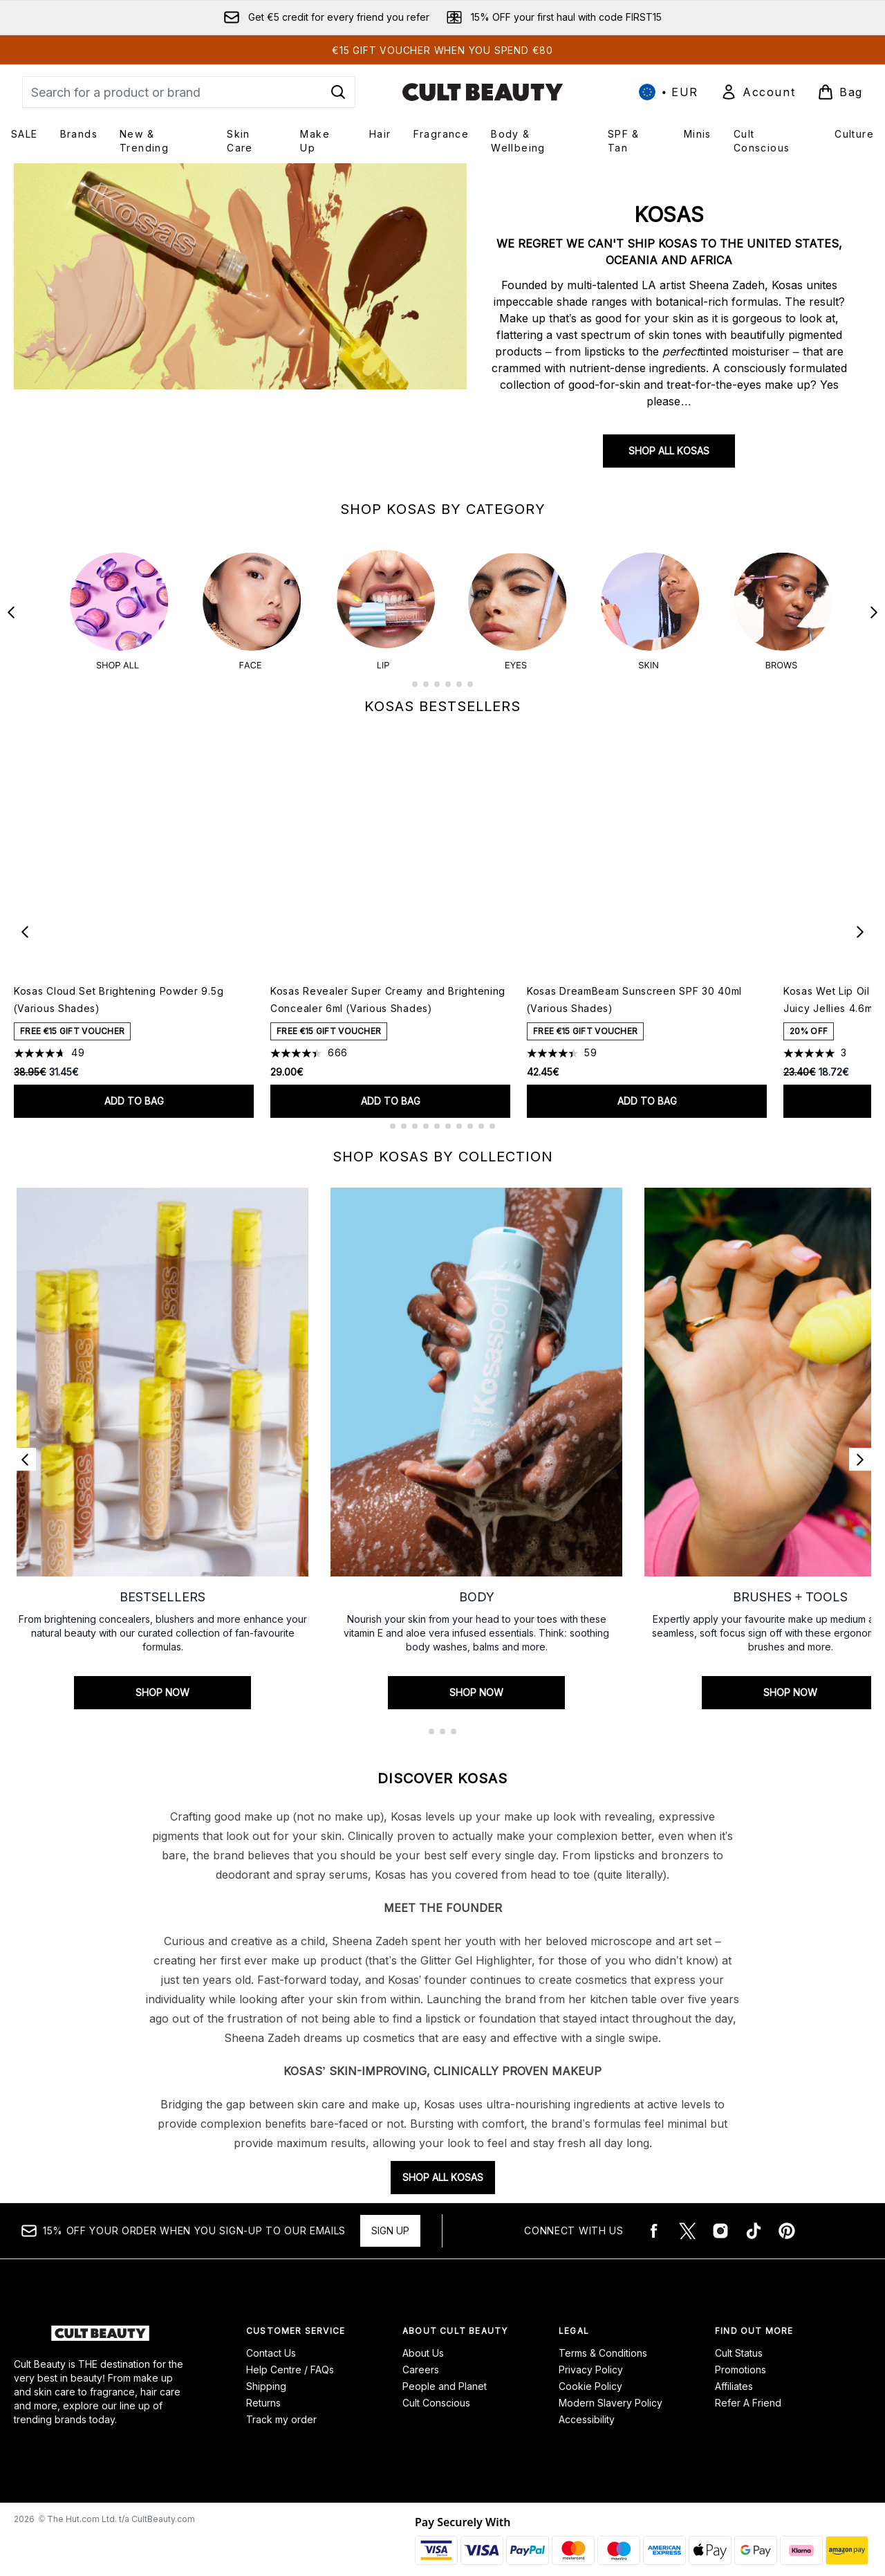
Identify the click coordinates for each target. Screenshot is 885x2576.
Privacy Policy (591, 2358)
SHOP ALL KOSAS (668, 451)
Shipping (266, 2375)
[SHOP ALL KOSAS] (240, 326)
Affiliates (734, 2375)
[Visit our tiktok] (753, 2219)
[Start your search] (189, 92)
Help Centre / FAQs (290, 2358)
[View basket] (840, 92)
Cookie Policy (590, 2375)
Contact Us (271, 2342)
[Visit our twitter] (687, 2219)
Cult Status (739, 2342)
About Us (423, 2342)
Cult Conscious (436, 2392)
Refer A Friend (748, 2392)
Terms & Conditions (603, 2342)
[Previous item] (25, 920)
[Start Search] (338, 92)
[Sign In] (758, 92)
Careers (420, 2358)
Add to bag (134, 1090)
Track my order (281, 2408)
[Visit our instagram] (720, 2219)
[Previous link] (25, 1448)
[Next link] (860, 1448)
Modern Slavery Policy (610, 2392)
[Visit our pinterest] (786, 2219)
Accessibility (587, 2408)
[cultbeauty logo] (482, 92)
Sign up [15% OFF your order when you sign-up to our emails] (390, 2219)
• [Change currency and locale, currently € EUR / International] (668, 92)
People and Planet (444, 2375)
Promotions (740, 2358)
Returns (263, 2392)
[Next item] (860, 920)
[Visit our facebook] (654, 2219)
